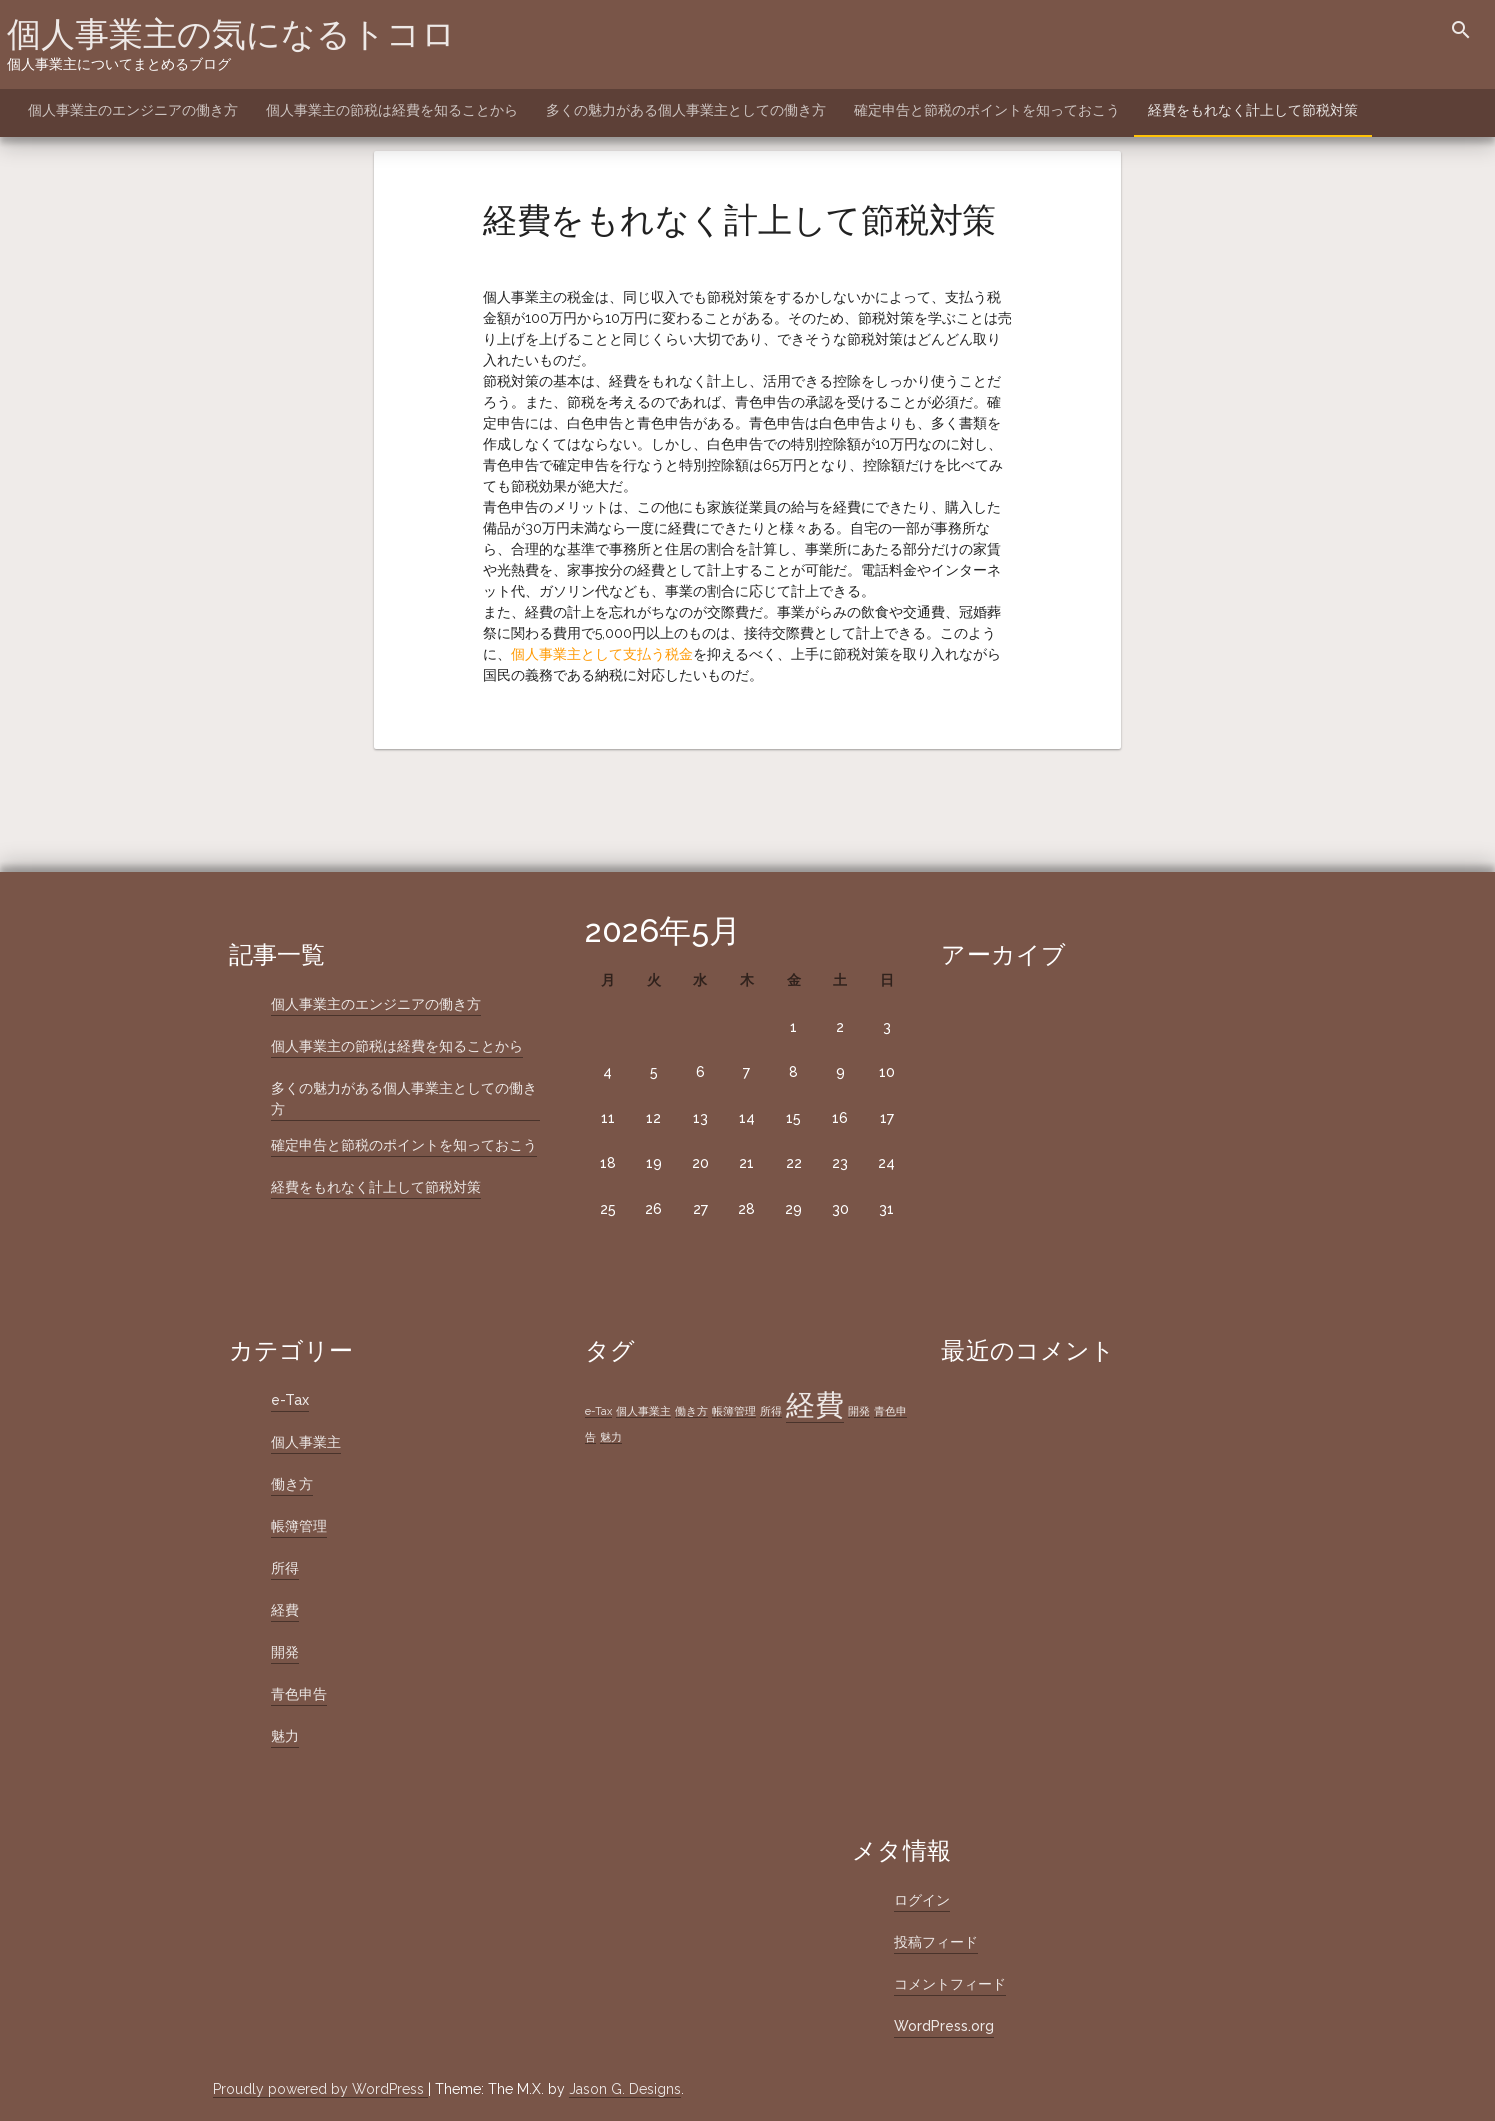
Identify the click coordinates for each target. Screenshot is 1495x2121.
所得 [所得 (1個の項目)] (771, 1411)
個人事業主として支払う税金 (602, 654)
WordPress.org (944, 2026)
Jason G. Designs (625, 2089)
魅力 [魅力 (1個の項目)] (611, 1437)
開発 (285, 1652)
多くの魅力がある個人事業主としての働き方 (686, 110)
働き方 (292, 1484)
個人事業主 (306, 1442)
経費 (285, 1610)
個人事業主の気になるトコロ (231, 34)
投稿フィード (936, 1942)
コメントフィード (950, 1984)
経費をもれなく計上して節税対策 (1253, 110)
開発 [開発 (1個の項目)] (859, 1411)
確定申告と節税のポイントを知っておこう (987, 110)
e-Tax (290, 1400)
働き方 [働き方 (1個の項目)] (691, 1411)
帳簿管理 (299, 1526)
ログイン (922, 1900)
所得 (285, 1568)
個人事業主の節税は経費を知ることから (392, 110)
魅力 (285, 1736)
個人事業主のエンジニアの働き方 (133, 110)
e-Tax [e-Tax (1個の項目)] (598, 1411)
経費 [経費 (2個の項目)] (815, 1404)
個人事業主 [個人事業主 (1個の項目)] (643, 1411)
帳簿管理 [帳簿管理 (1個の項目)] (734, 1411)
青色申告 (299, 1694)
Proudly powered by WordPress (320, 2089)
